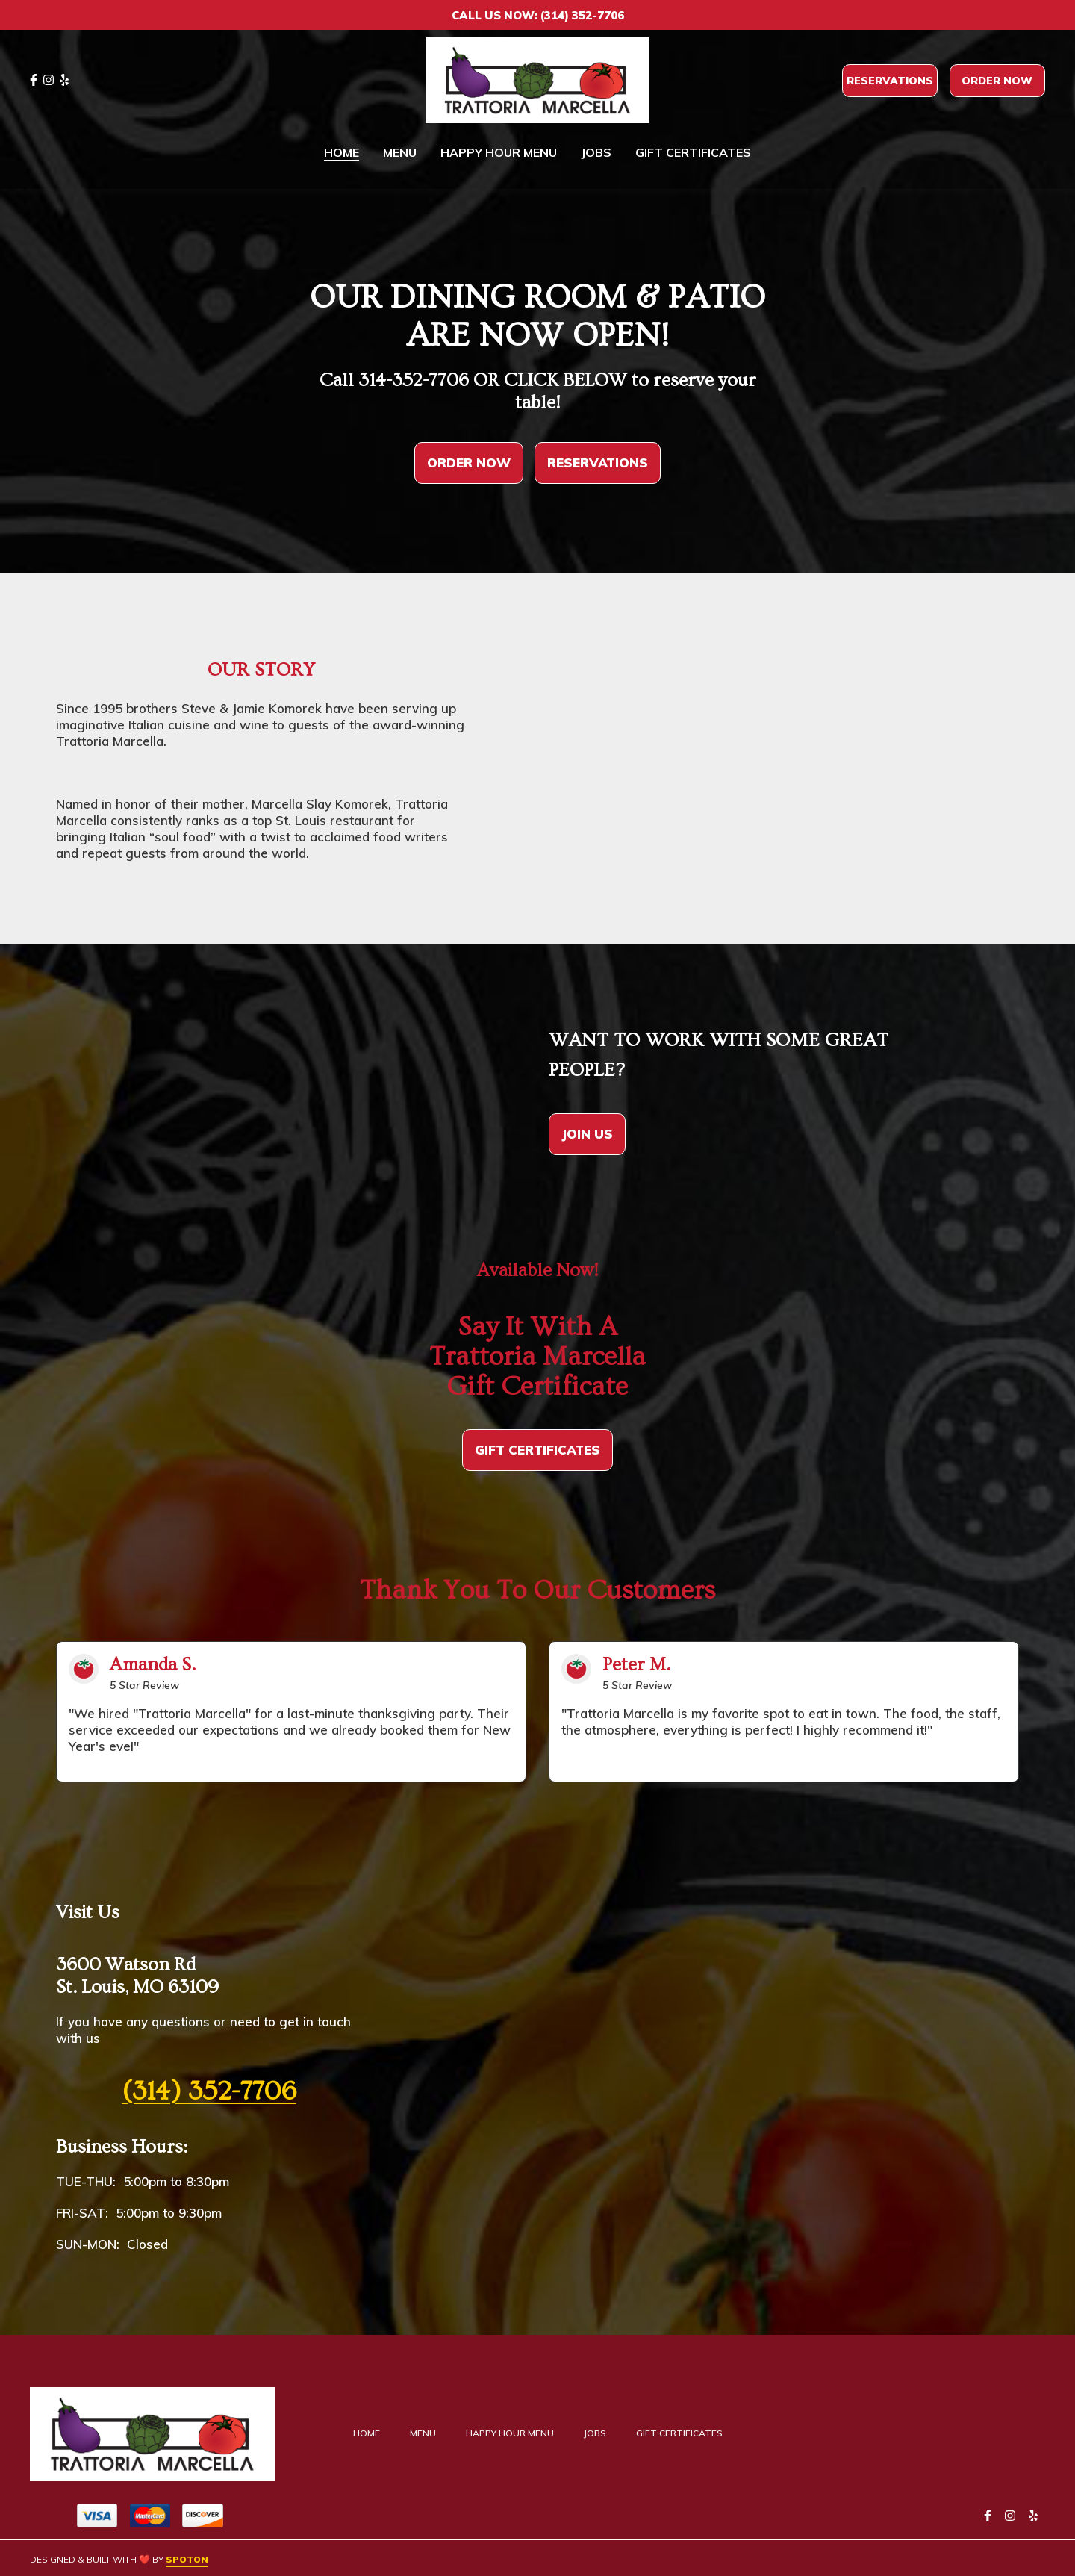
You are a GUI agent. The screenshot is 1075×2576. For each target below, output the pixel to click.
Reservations (890, 80)
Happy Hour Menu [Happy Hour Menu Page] (498, 152)
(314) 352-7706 (209, 2091)
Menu (427, 2433)
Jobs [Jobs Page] (596, 152)
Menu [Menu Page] (400, 152)
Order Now (997, 80)
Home (371, 2433)
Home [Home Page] (341, 152)
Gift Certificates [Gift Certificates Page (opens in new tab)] (693, 152)
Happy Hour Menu (514, 2433)
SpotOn (187, 2559)
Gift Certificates (684, 2433)
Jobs (599, 2433)
